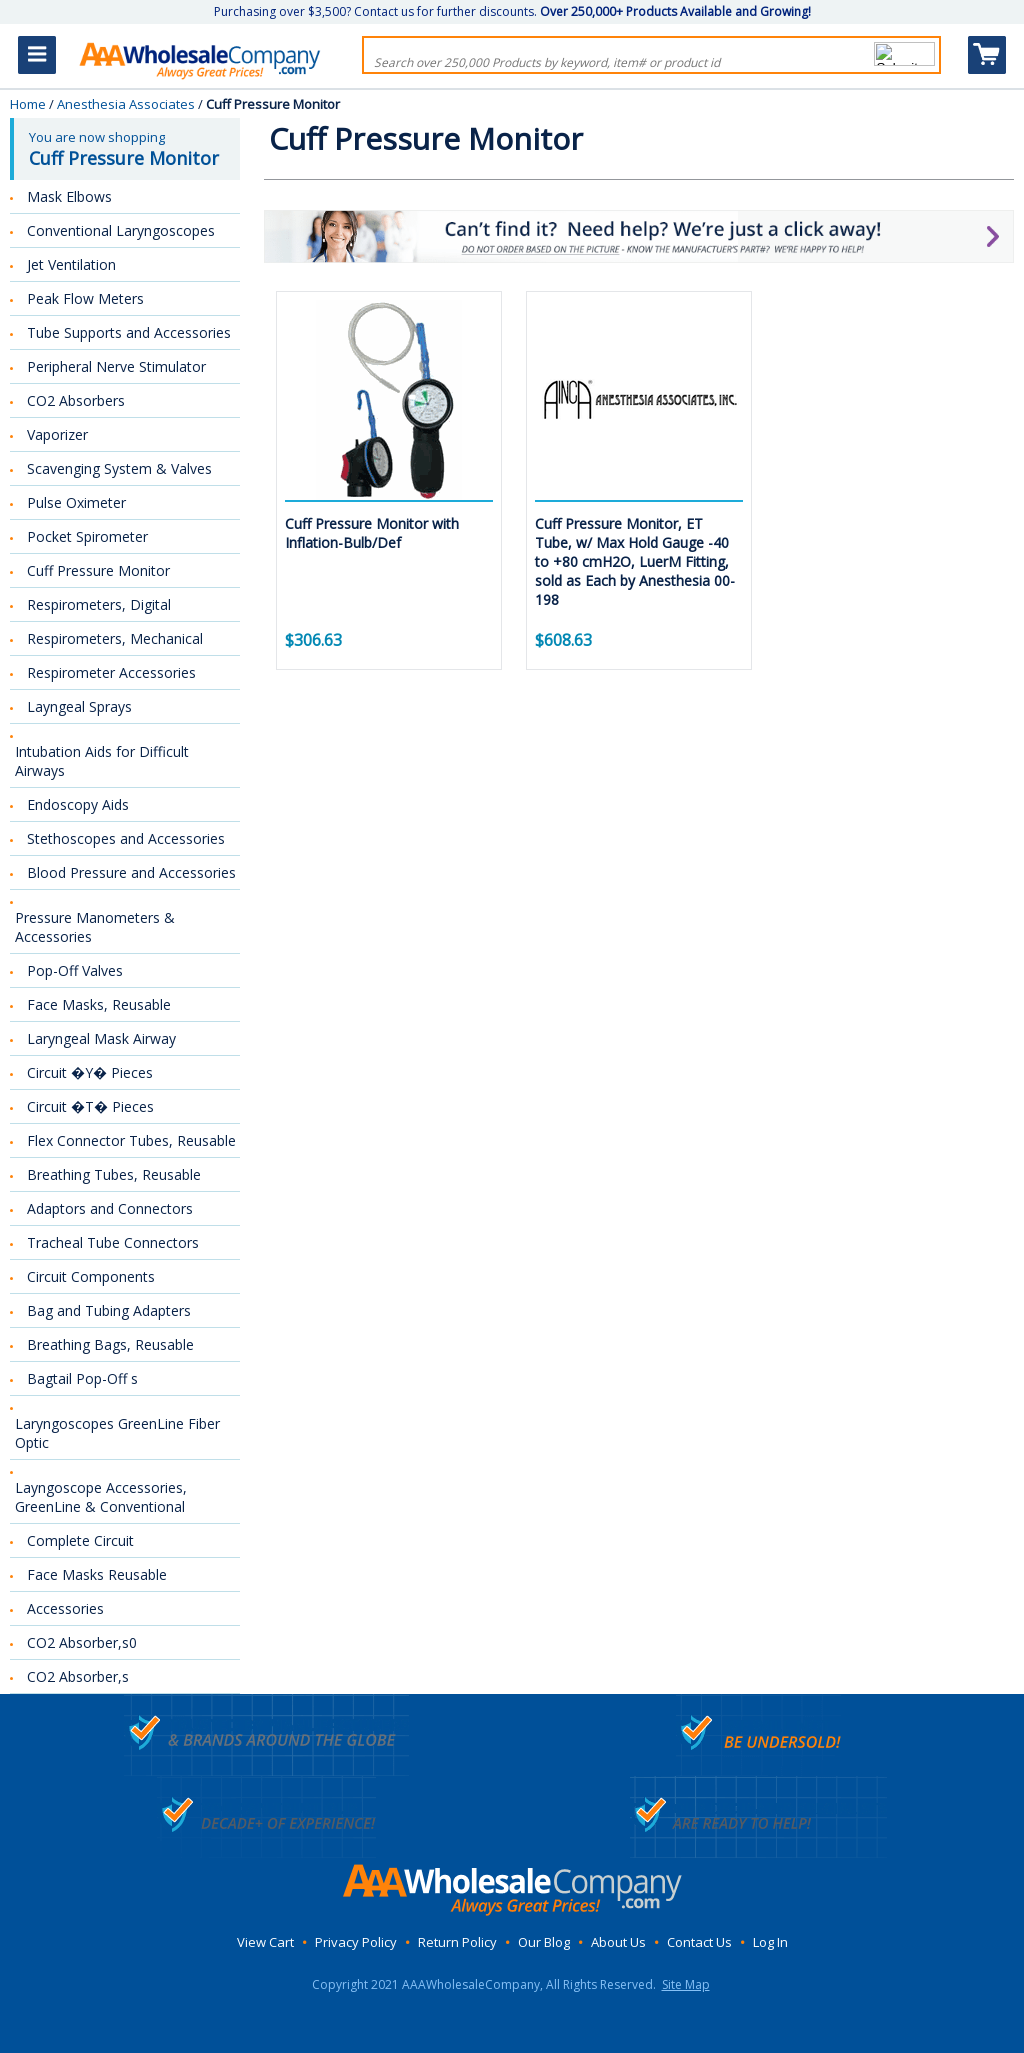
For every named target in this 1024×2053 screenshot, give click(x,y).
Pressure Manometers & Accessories (95, 927)
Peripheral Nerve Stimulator (116, 366)
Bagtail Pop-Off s (82, 1378)
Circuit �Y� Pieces (90, 1072)
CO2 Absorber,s (78, 1676)
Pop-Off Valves (75, 970)
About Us (618, 1942)
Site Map (686, 1984)
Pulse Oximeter (76, 502)
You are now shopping (127, 149)
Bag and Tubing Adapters (109, 1310)
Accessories (65, 1608)
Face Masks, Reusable (99, 1004)
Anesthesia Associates (126, 104)
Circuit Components (91, 1276)
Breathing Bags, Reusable (110, 1344)
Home (28, 104)
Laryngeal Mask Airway (101, 1038)
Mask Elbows (69, 196)
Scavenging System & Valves (119, 468)
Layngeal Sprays (79, 706)
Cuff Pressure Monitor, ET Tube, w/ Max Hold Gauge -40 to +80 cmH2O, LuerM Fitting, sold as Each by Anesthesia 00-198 (635, 561)
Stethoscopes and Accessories (126, 838)
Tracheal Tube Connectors (113, 1242)
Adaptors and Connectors (110, 1208)
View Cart (265, 1942)
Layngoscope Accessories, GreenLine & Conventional (101, 1497)
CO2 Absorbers (76, 400)
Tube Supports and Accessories (129, 332)
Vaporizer (57, 434)
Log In (770, 1942)
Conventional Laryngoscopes (121, 230)
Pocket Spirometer (87, 536)
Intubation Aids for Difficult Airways (102, 761)
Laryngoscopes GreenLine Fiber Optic (117, 1433)
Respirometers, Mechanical (115, 638)
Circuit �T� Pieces (90, 1106)
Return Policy (457, 1942)
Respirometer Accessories (111, 672)
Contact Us (699, 1942)
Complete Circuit (80, 1540)
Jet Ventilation (71, 264)
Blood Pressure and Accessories (131, 872)
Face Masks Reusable (97, 1574)
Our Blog (544, 1942)
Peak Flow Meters (85, 298)
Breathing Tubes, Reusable (114, 1174)
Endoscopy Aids (78, 804)
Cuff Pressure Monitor (98, 570)
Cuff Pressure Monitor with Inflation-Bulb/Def (372, 533)
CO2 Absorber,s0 (82, 1642)
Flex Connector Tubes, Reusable (131, 1140)
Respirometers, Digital (99, 604)
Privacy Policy (356, 1942)
